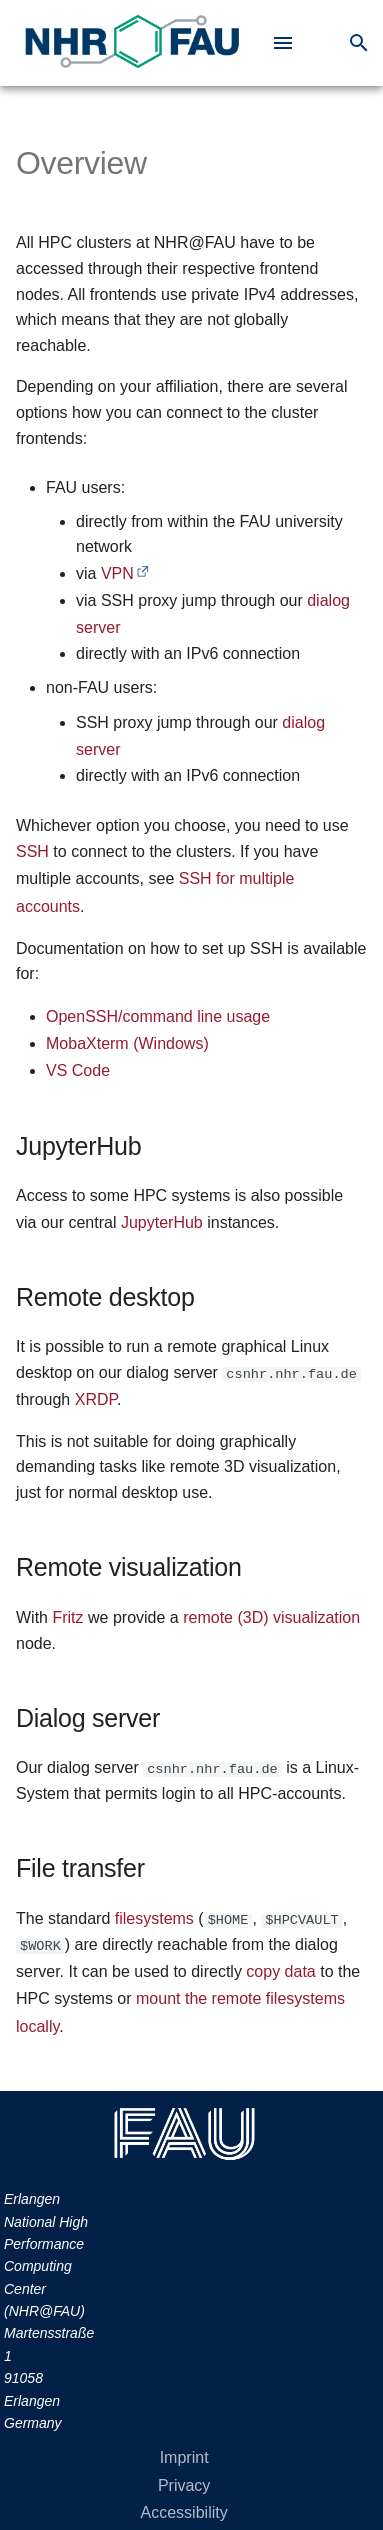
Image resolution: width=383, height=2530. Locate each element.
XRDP (96, 1399)
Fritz (67, 1617)
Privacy (184, 2485)
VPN (117, 573)
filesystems (154, 1918)
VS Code (78, 1070)
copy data (280, 1971)
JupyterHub (162, 1222)
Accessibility (184, 2512)
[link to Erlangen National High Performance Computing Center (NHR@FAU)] (131, 43)
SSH (32, 851)
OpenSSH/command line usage (158, 1016)
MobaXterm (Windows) (127, 1043)
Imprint (184, 2457)
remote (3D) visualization (271, 1617)
